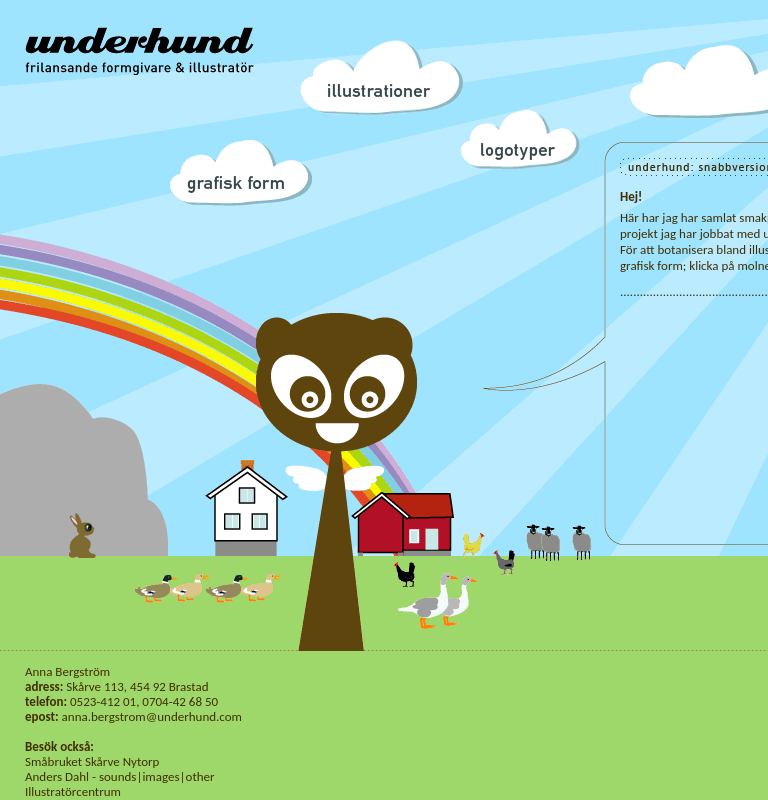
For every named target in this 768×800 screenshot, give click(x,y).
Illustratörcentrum (73, 791)
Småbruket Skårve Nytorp (92, 761)
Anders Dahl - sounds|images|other (120, 776)
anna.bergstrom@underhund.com (152, 716)
